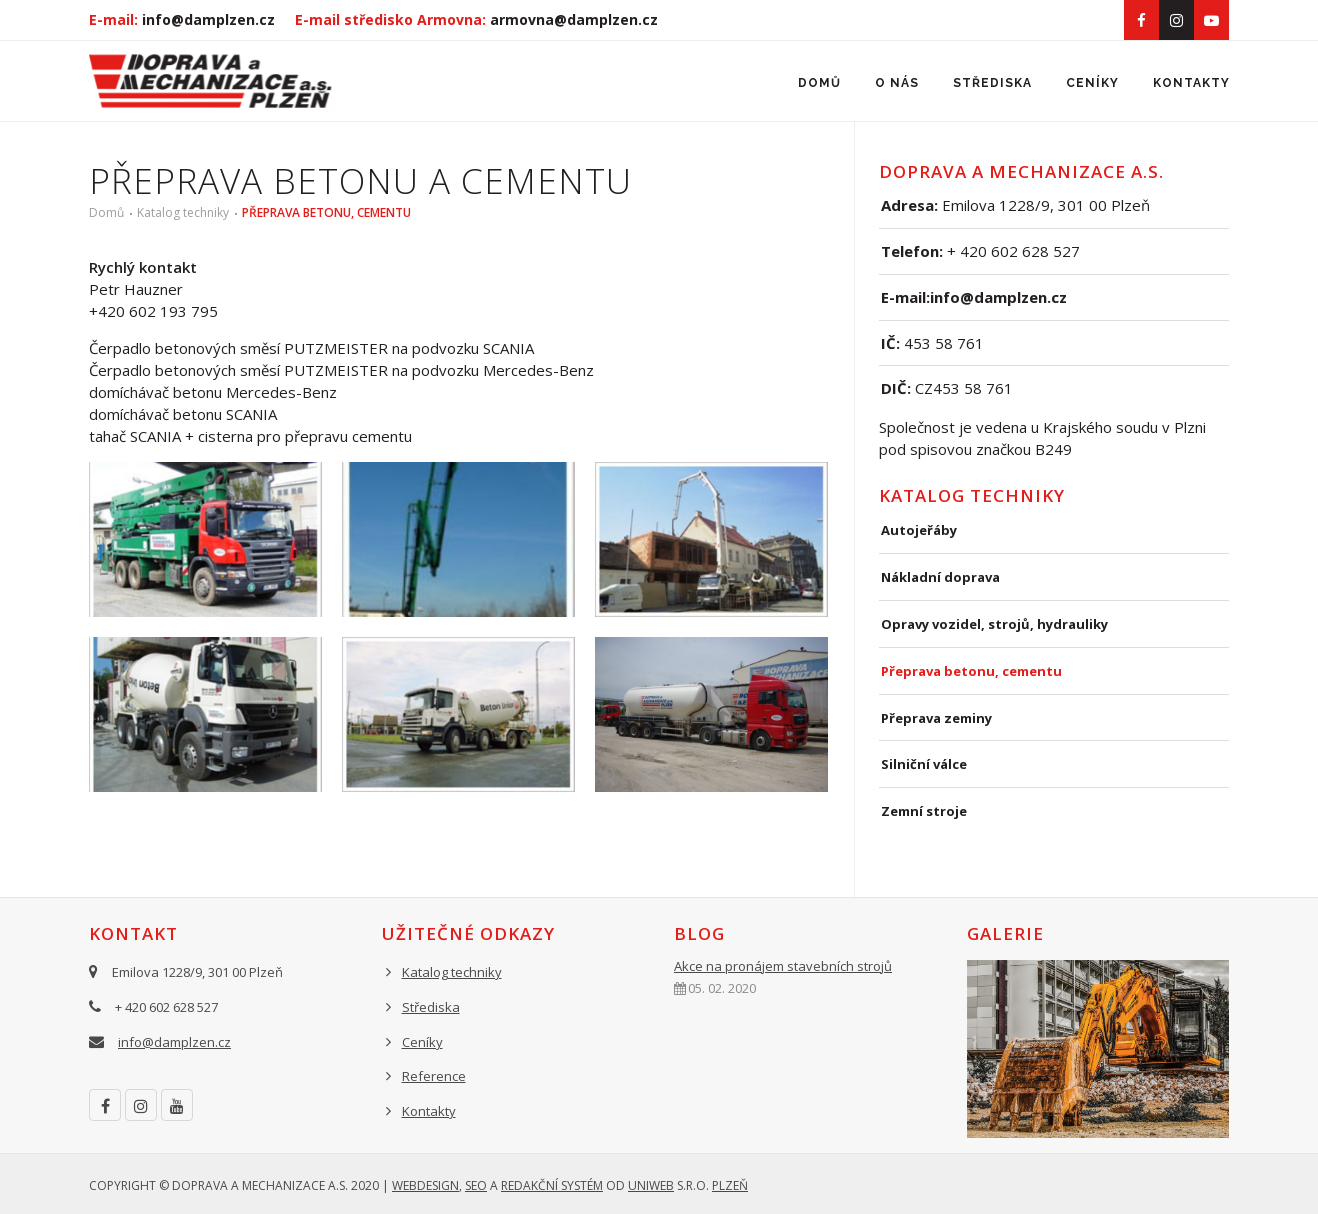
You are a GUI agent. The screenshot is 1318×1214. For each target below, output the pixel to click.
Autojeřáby (919, 530)
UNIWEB (651, 1185)
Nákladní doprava (940, 577)
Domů (819, 83)
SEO (476, 1185)
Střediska (992, 83)
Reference (434, 1076)
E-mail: (182, 19)
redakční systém (552, 1185)
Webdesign (425, 1185)
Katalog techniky (183, 212)
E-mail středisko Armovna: (476, 19)
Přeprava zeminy (936, 718)
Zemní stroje (924, 811)
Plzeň (730, 1185)
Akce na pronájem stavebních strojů (783, 966)
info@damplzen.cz (174, 1042)
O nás (897, 83)
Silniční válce (924, 764)
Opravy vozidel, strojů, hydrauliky (994, 624)
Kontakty (1191, 83)
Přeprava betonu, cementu (326, 212)
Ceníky (1092, 83)
